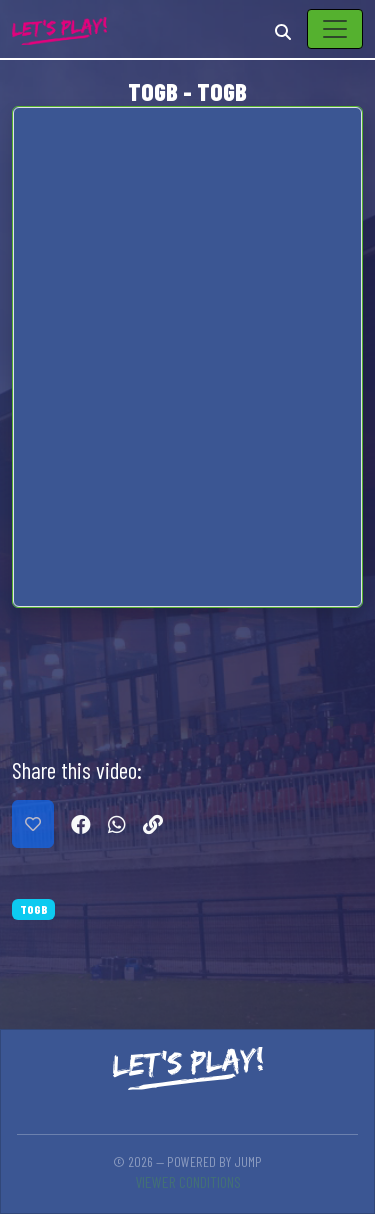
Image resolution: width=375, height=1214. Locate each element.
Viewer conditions (188, 1181)
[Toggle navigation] (335, 29)
